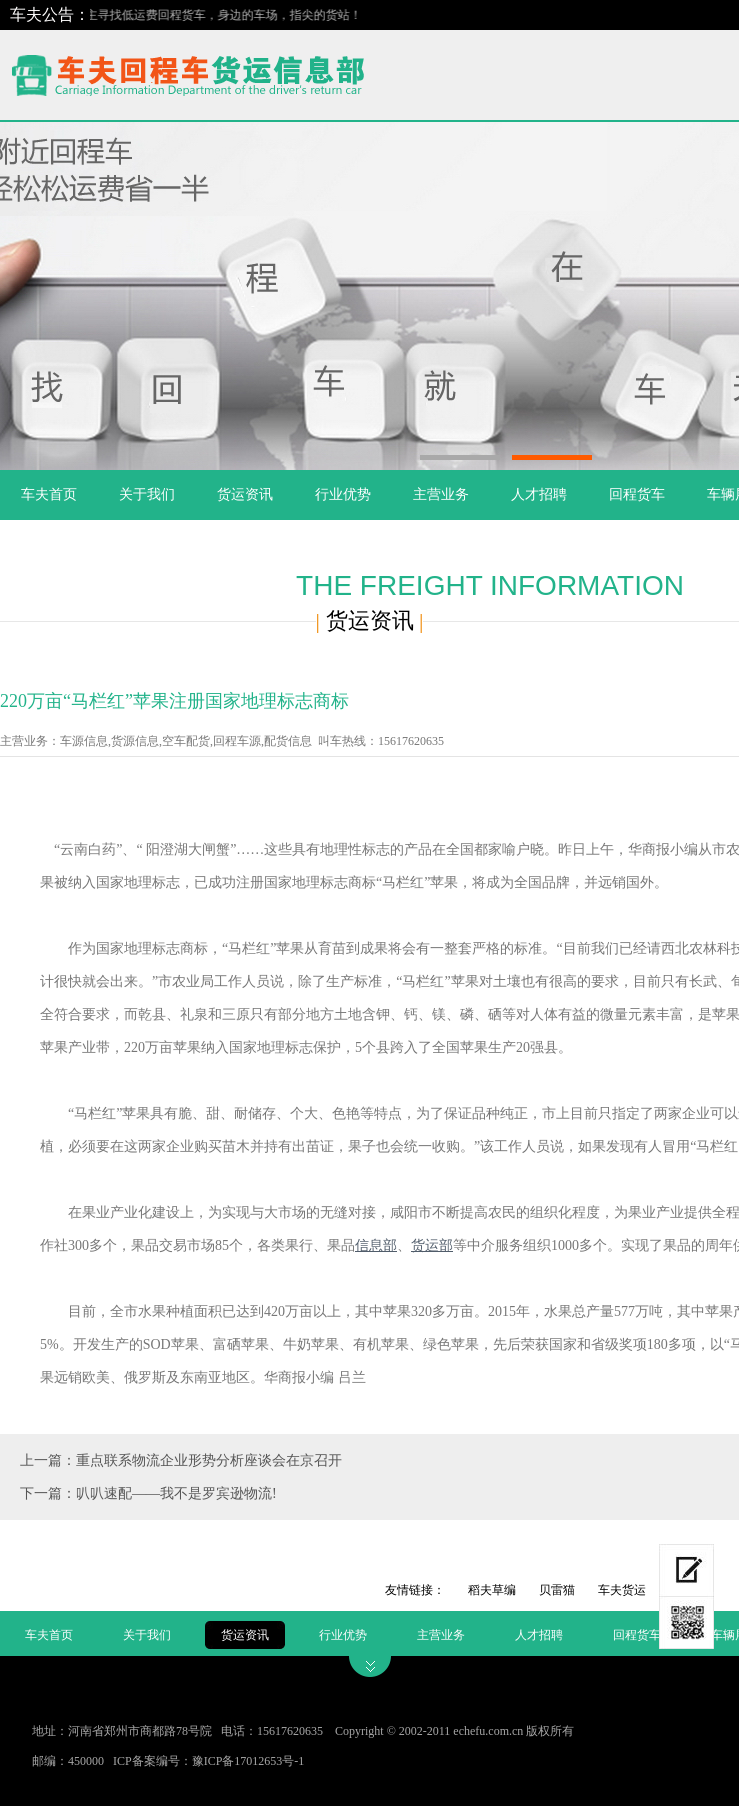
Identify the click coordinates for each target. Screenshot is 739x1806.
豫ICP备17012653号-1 (248, 1761)
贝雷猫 (557, 1590)
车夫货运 (622, 1590)
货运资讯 (245, 494)
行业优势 (343, 494)
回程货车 (637, 494)
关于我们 (147, 494)
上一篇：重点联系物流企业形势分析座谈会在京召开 (181, 1460)
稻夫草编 (492, 1590)
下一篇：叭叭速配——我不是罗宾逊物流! (148, 1493)
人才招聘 (539, 494)
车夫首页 (49, 494)
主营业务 (441, 494)
